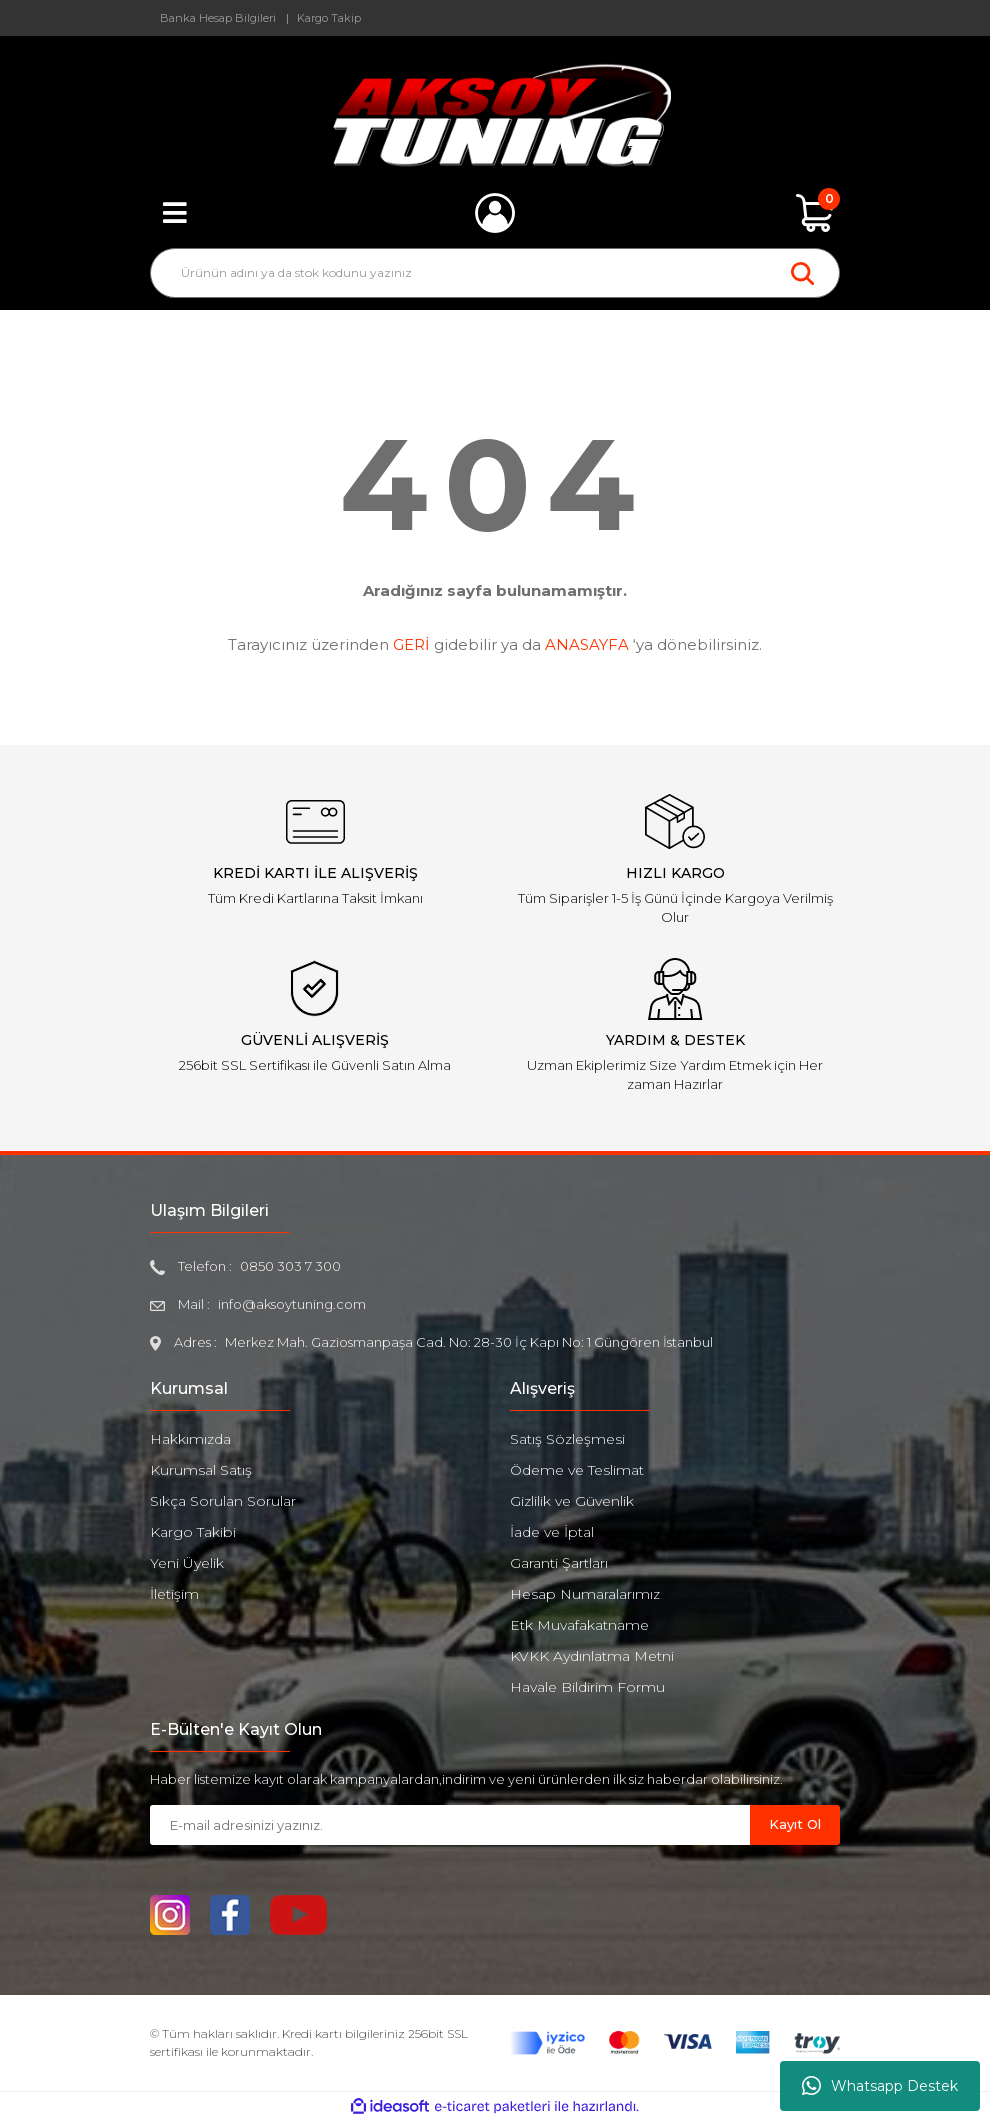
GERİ (411, 644)
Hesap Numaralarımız (585, 1594)
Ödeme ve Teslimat (577, 1470)
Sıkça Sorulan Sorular (223, 1501)
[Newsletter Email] (450, 1825)
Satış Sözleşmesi (567, 1439)
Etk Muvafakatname (579, 1625)
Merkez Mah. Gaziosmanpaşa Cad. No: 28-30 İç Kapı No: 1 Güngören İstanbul (469, 1342)
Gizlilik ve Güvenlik (572, 1501)
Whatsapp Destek (880, 2086)
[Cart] (815, 213)
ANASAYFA (587, 644)
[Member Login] (495, 213)
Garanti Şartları (559, 1563)
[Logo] (495, 115)
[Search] (495, 273)
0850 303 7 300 (290, 1266)
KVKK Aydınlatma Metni (592, 1656)
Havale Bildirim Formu (587, 1687)
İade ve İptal (552, 1532)
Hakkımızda (190, 1439)
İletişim (174, 1594)
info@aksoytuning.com (292, 1304)
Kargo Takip (329, 18)
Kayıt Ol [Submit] (795, 1824)
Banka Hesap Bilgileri (218, 18)
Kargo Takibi (193, 1532)
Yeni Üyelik (187, 1563)
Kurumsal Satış (201, 1470)
